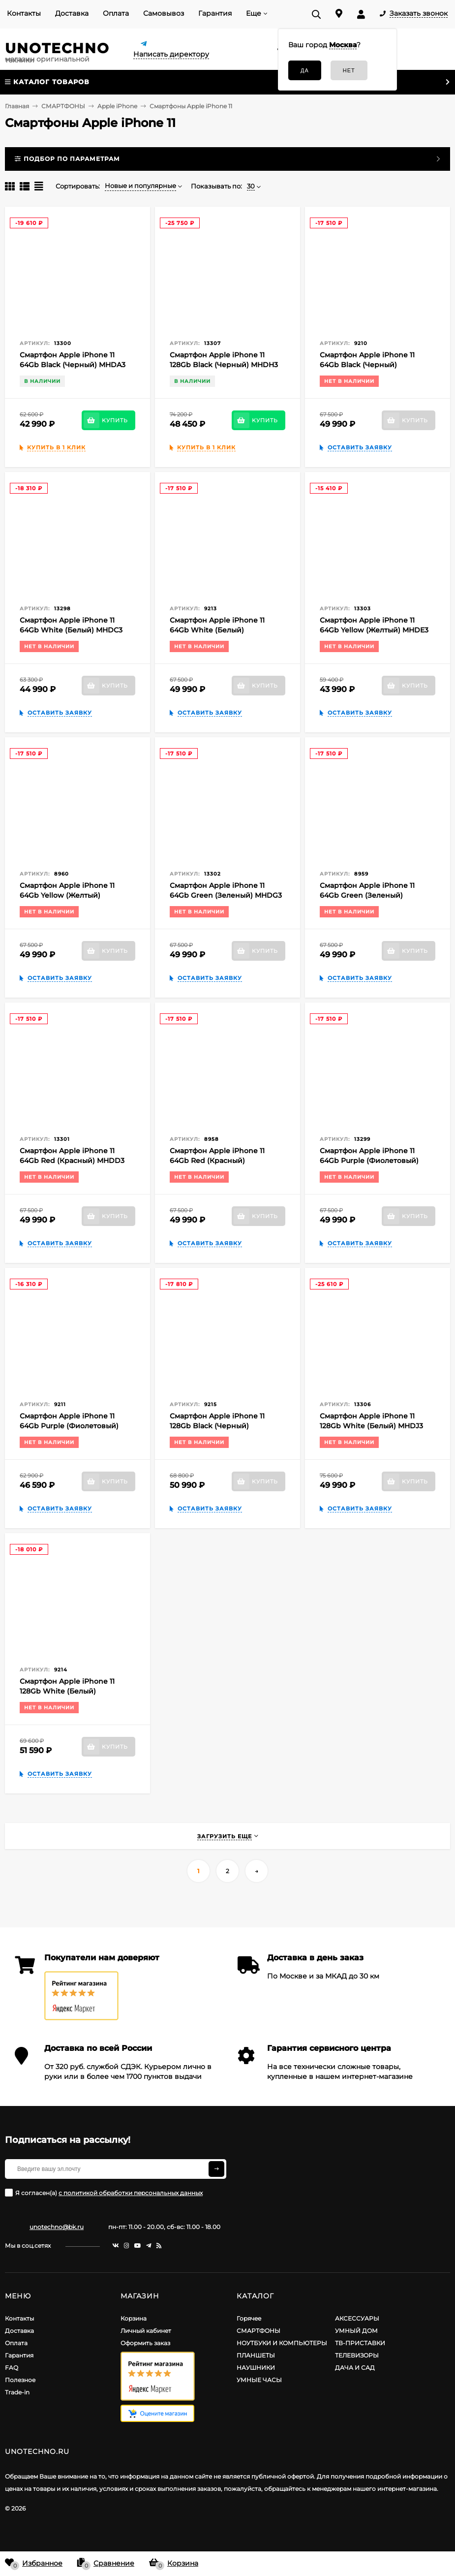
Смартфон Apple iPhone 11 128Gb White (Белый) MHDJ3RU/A (67, 1691)
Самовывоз (163, 13)
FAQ (11, 2367)
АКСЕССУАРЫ (357, 2318)
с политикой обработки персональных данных (131, 2193)
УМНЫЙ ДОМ (356, 2330)
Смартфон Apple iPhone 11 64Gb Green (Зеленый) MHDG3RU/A (367, 895)
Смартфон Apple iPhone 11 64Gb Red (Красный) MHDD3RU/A (217, 1160)
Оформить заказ (145, 2343)
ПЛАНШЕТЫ (256, 2355)
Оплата (116, 13)
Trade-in (17, 2392)
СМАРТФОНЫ (258, 2330)
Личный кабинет (146, 2330)
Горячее (249, 2318)
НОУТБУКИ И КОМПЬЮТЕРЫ (282, 2343)
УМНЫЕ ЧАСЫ (259, 2380)
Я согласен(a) (104, 2193)
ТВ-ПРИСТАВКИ (360, 2343)
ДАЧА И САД (355, 2367)
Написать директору (171, 54)
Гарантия (215, 13)
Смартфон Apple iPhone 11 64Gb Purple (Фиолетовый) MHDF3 (369, 1160)
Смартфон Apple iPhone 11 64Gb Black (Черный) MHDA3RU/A (367, 364)
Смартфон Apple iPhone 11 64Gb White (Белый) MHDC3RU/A (217, 630)
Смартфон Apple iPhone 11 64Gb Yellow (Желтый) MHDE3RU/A (67, 895)
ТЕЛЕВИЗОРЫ (357, 2355)
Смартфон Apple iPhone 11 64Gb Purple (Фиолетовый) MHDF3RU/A (69, 1426)
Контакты (24, 13)
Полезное (20, 2380)
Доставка (72, 13)
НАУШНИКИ (256, 2367)
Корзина (134, 2318)
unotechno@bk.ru (57, 2226)
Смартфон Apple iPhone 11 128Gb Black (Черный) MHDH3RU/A (217, 1426)
